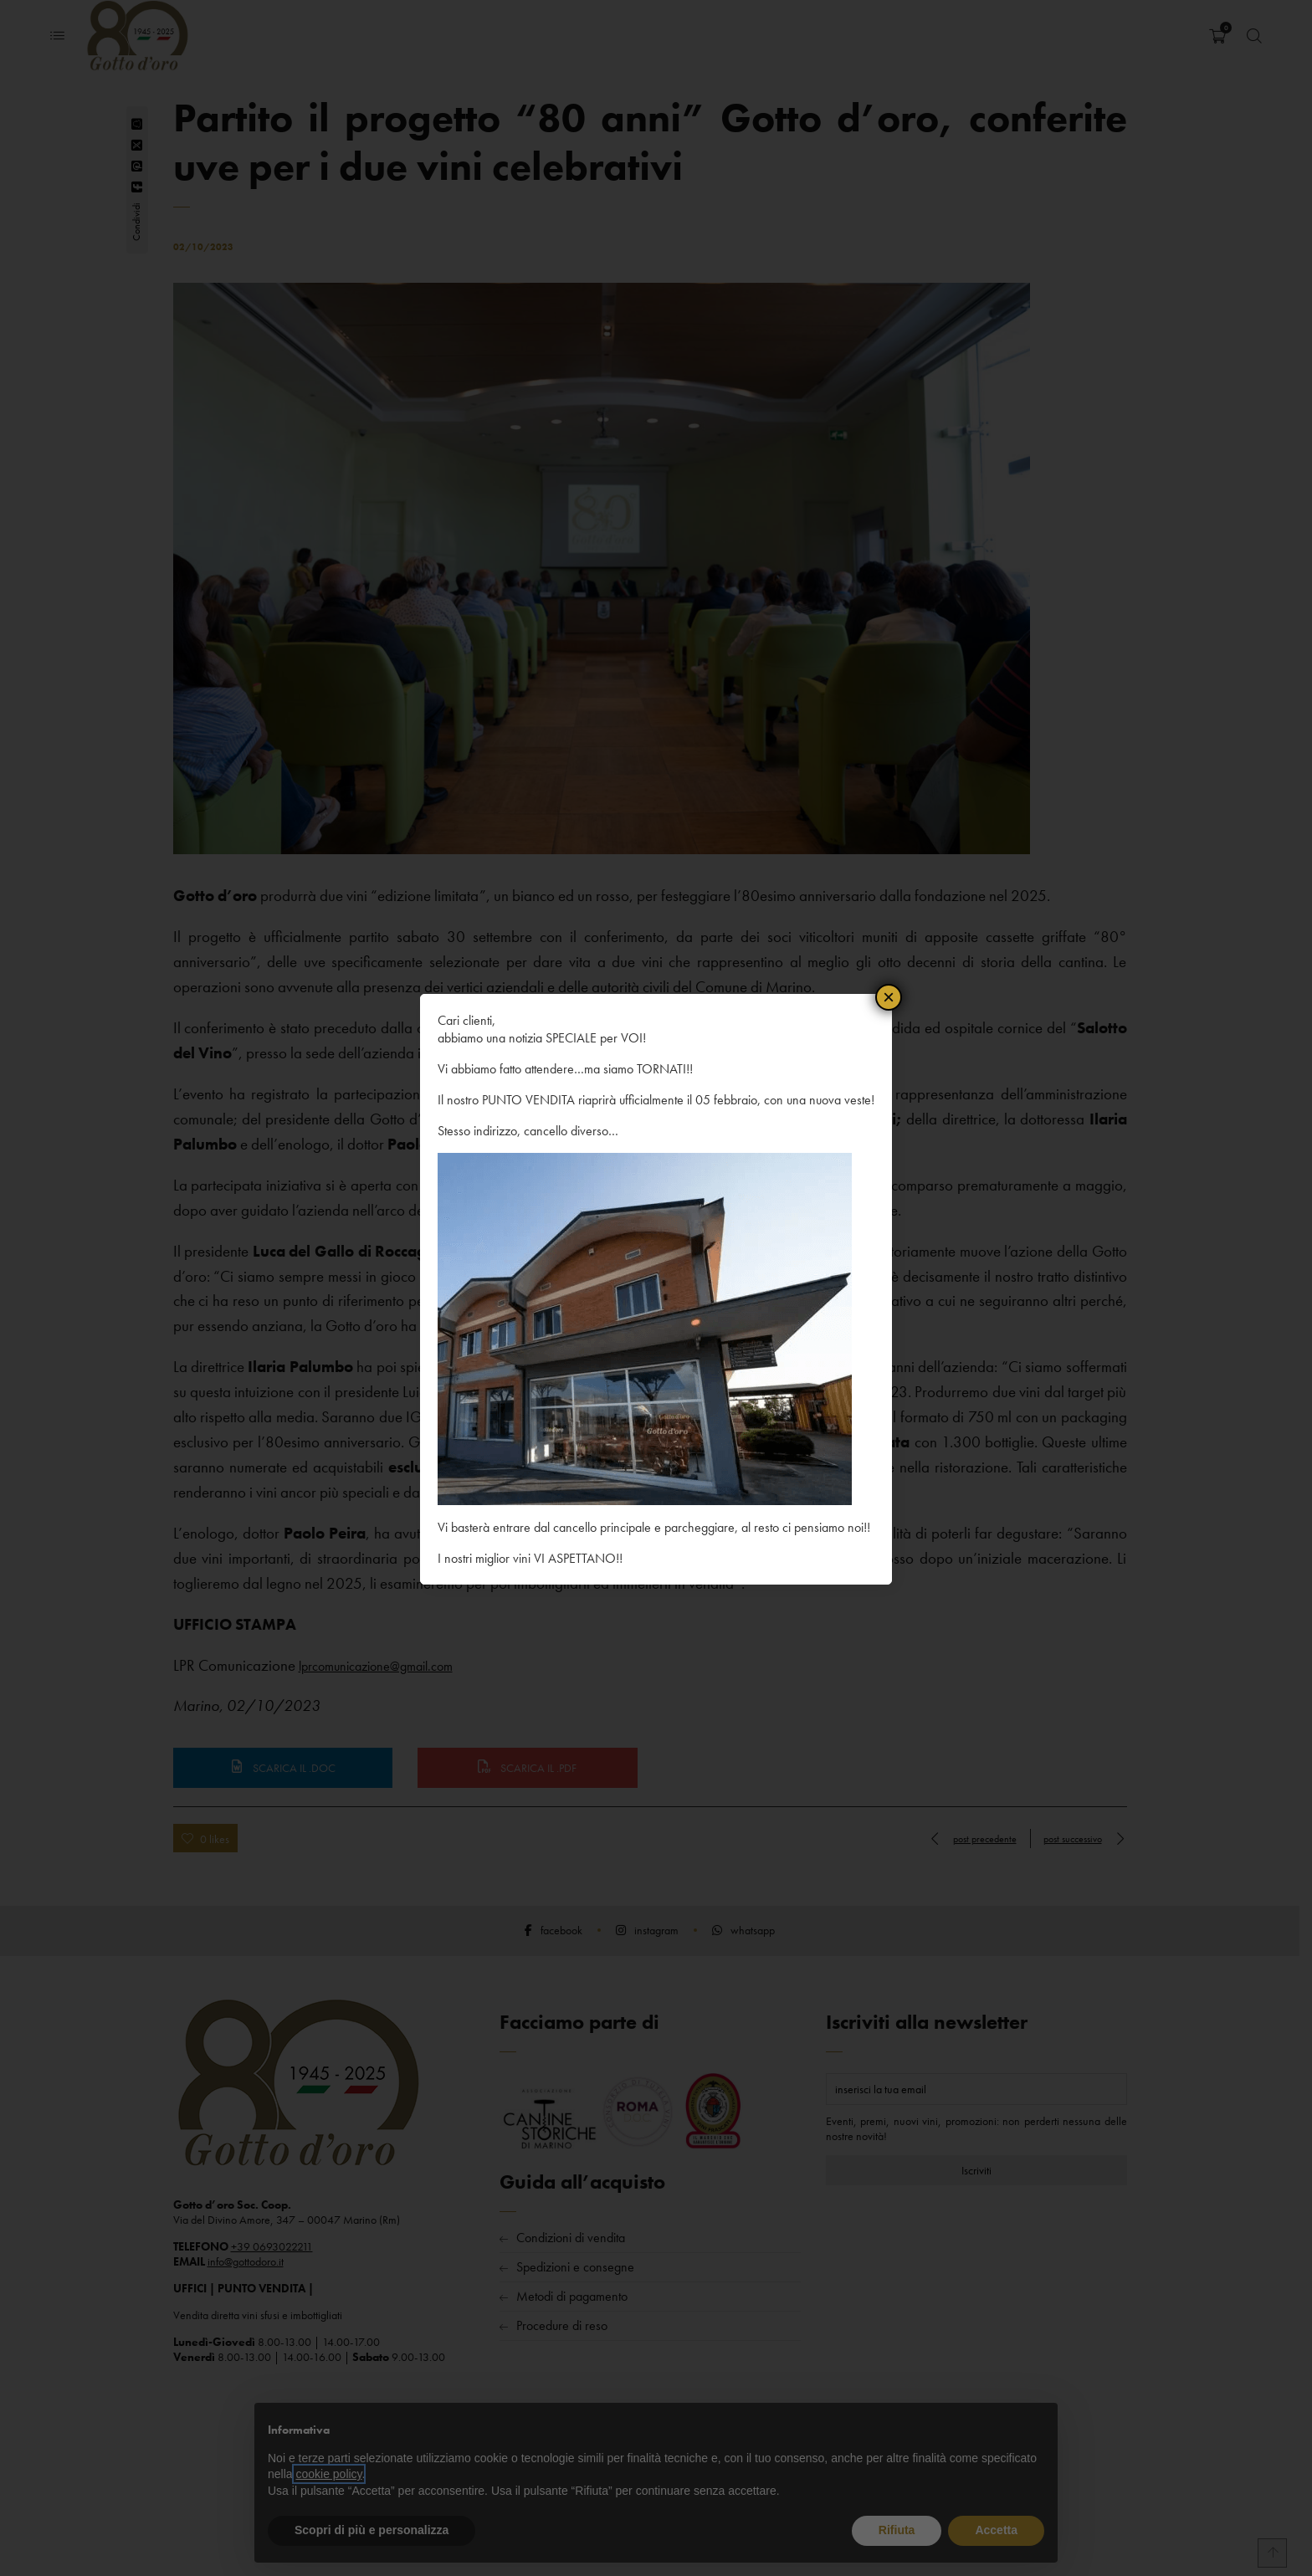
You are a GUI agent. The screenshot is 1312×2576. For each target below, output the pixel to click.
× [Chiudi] (888, 996)
